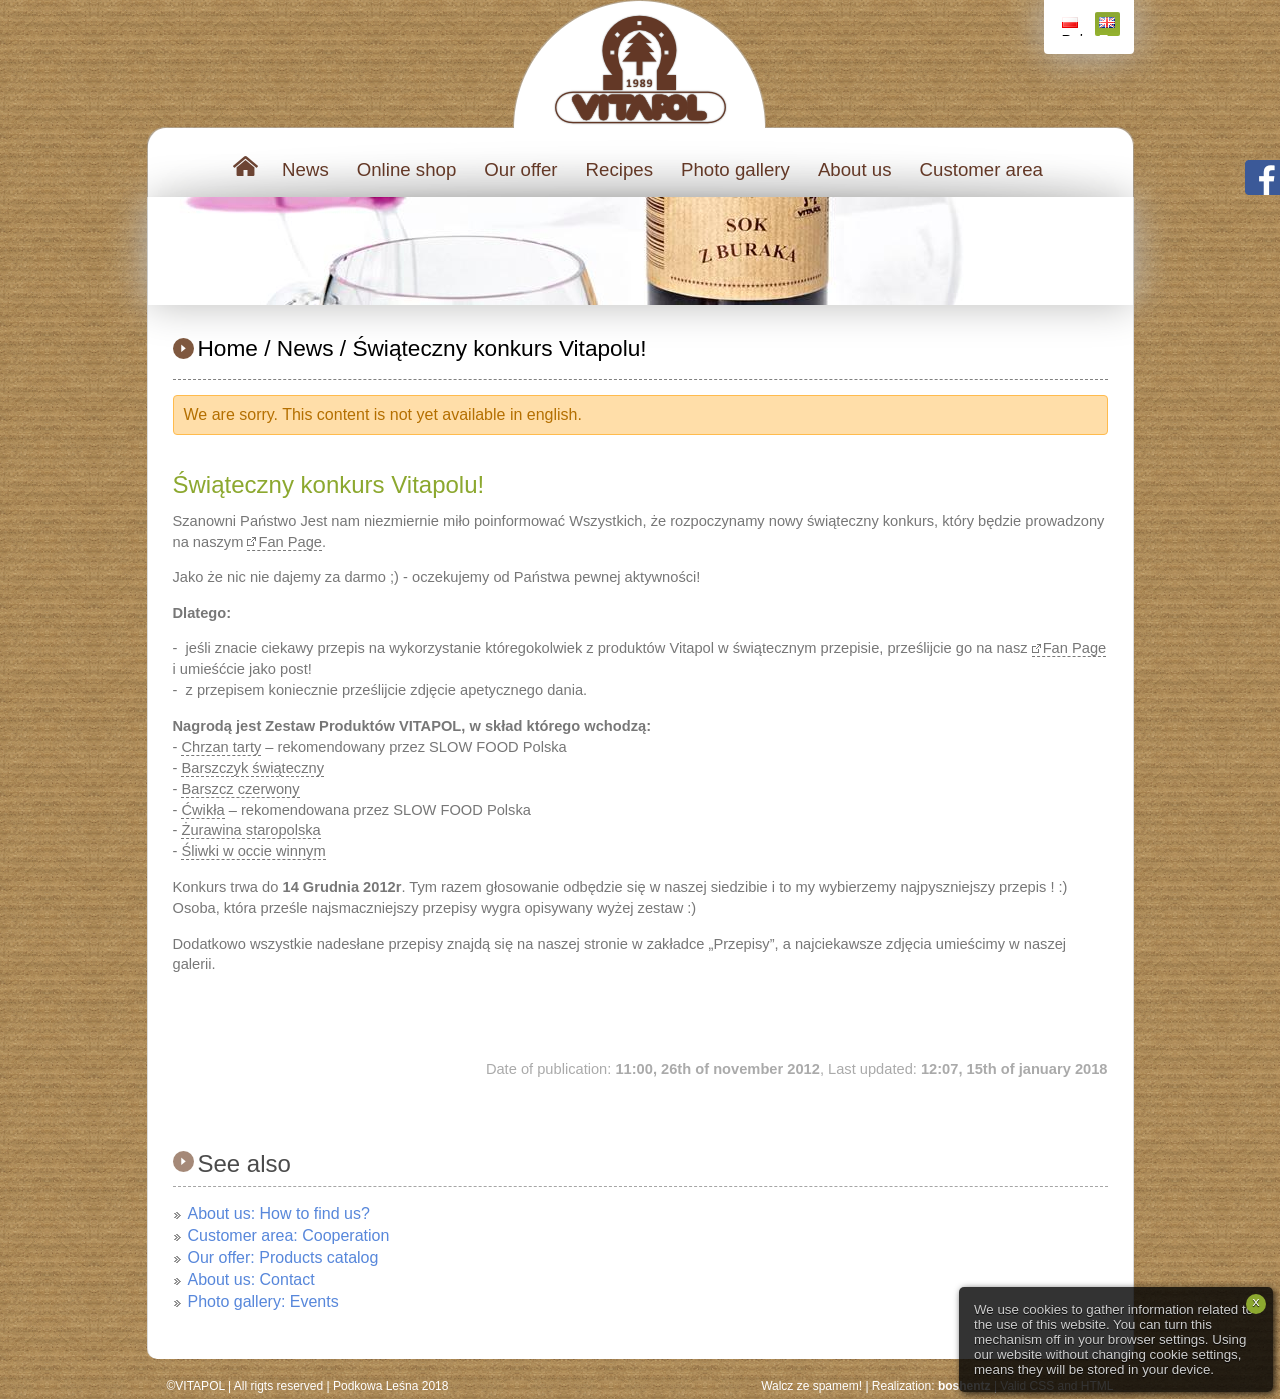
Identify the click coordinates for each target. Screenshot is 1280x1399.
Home (228, 348)
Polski (1072, 26)
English (1109, 26)
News (305, 169)
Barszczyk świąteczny (252, 768)
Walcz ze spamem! (811, 1386)
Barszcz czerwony (240, 789)
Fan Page (290, 542)
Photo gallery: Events (263, 1301)
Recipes (619, 169)
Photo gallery (735, 169)
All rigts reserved (278, 1386)
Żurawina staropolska (250, 830)
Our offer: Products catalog (283, 1257)
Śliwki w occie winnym (253, 851)
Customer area (981, 169)
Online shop (407, 169)
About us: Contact (251, 1279)
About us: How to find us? (279, 1213)
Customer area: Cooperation (289, 1235)
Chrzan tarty (221, 747)
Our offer (520, 169)
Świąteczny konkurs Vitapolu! (499, 348)
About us (855, 169)
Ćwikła (202, 810)
